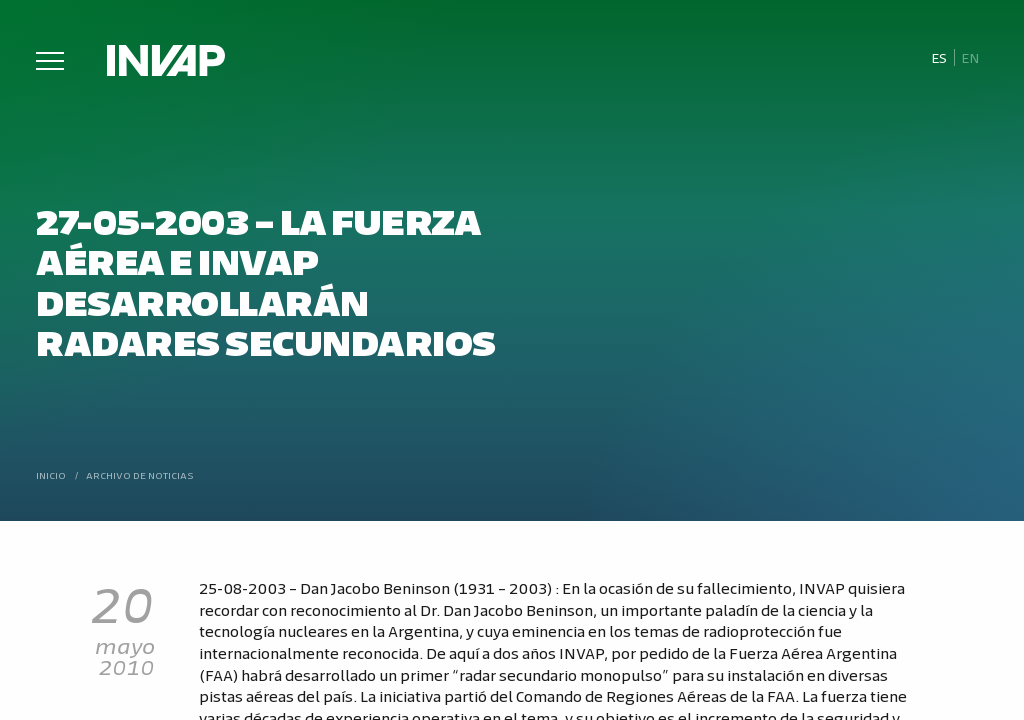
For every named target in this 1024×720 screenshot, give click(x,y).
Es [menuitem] (939, 57)
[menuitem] (938, 58)
